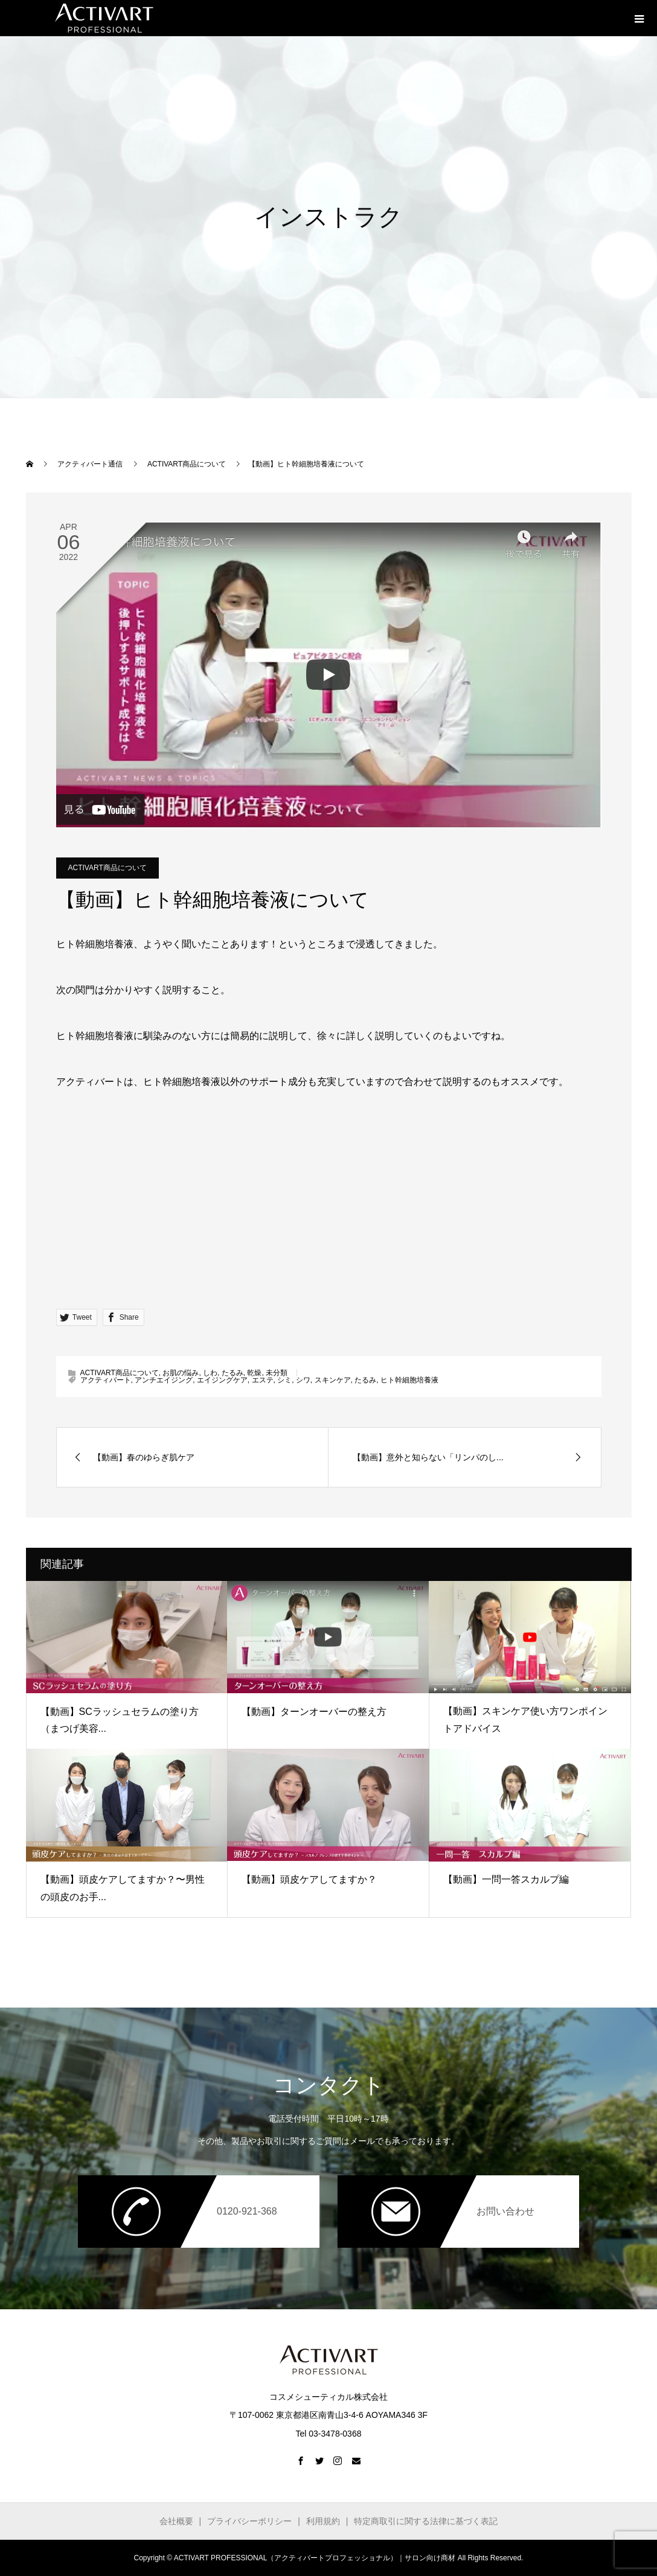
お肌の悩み (180, 1373)
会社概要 (176, 2521)
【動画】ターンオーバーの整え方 (314, 1711)
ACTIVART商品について (107, 867)
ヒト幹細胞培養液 (409, 1380)
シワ (303, 1380)
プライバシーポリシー (249, 2521)
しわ (210, 1373)
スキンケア (333, 1380)
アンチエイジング (164, 1380)
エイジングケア (222, 1380)
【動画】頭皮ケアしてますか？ (309, 1879)
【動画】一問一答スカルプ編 (506, 1879)
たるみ (232, 1373)
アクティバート (105, 1380)
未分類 (276, 1373)
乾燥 (254, 1373)
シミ (284, 1380)
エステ (263, 1380)
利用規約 (323, 2521)
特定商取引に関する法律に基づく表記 (426, 2521)
